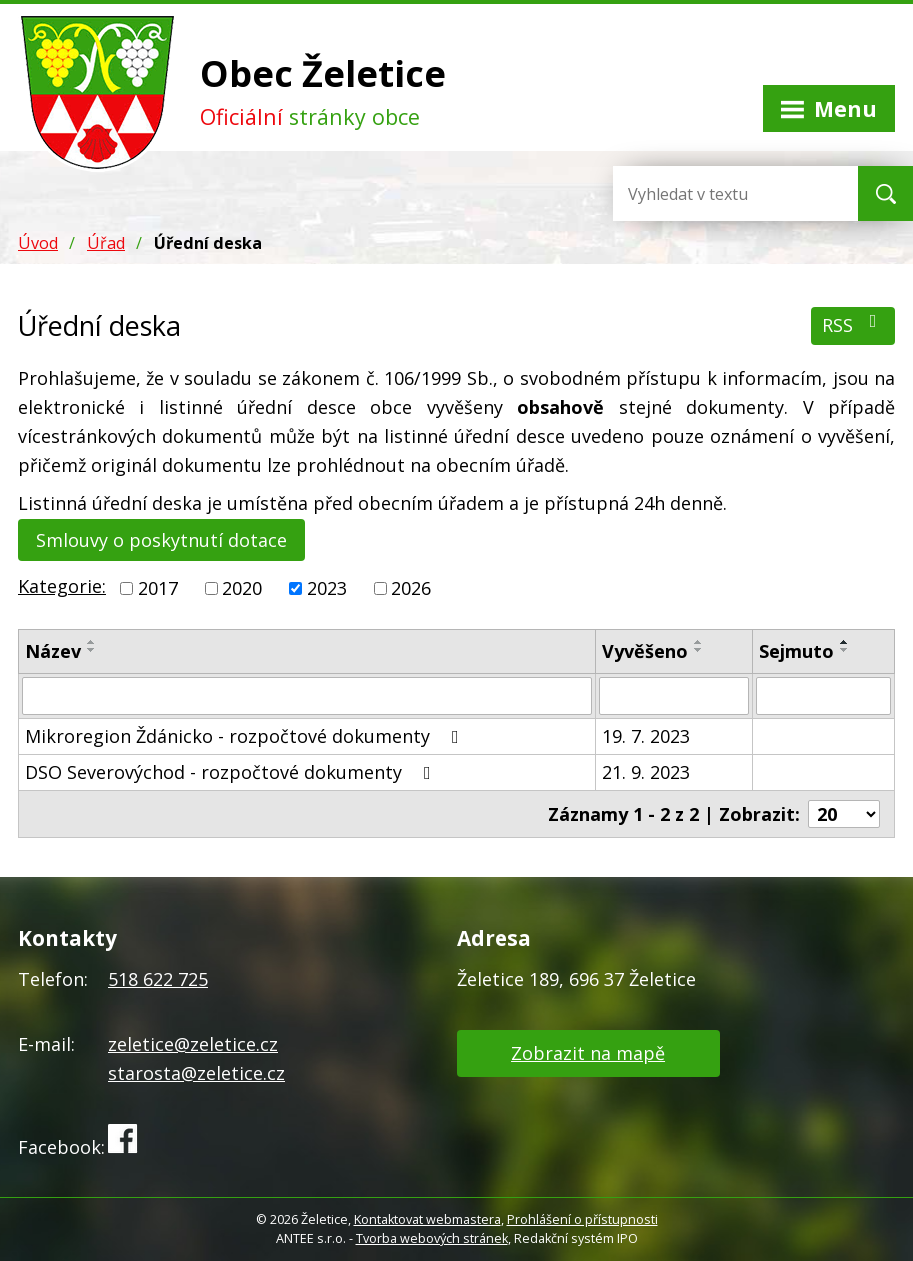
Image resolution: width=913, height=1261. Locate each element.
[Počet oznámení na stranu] (844, 814)
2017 (158, 588)
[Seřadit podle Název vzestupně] (92, 642)
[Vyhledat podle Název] (307, 696)
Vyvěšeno (645, 651)
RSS (853, 324)
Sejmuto (796, 651)
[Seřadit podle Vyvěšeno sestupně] (699, 650)
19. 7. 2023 (646, 736)
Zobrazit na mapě (588, 1053)
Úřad (106, 243)
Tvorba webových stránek (432, 1238)
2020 (242, 588)
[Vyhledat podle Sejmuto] (823, 696)
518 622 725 (158, 979)
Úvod (38, 243)
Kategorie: (62, 586)
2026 (411, 588)
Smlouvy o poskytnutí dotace (161, 540)
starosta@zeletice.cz (196, 1073)
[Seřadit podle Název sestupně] (92, 650)
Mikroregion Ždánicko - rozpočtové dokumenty (246, 736)
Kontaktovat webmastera (427, 1219)
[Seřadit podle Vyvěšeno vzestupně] (699, 642)
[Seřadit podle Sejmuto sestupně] (845, 650)
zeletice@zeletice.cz (193, 1044)
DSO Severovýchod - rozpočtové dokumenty (232, 772)
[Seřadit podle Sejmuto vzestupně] (845, 642)
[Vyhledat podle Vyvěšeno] (673, 696)
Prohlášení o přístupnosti (582, 1219)
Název (53, 651)
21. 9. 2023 (646, 772)
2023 (327, 588)
